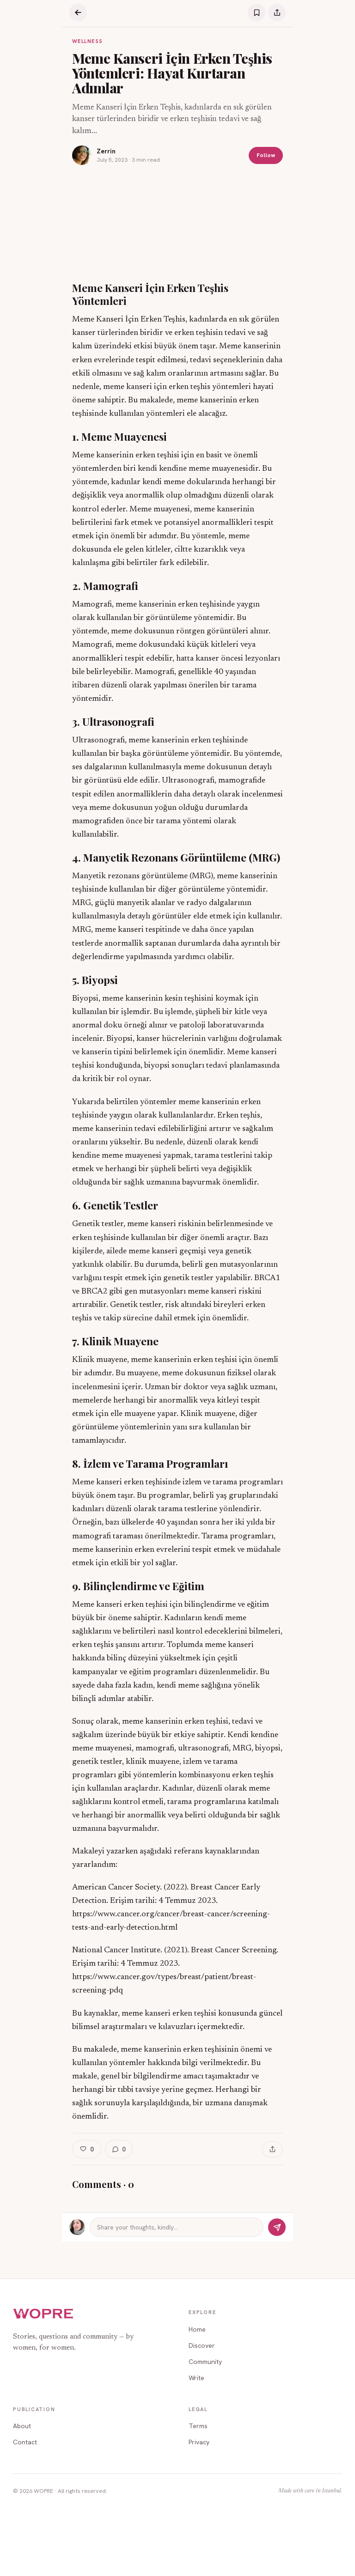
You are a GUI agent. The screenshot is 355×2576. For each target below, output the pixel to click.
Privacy (199, 2442)
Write (196, 2378)
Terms (198, 2426)
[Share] (277, 12)
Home (197, 2329)
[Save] (256, 12)
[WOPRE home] (43, 2314)
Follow (266, 155)
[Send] (277, 2227)
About (22, 2426)
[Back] (78, 12)
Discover (202, 2345)
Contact (25, 2442)
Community (205, 2361)
